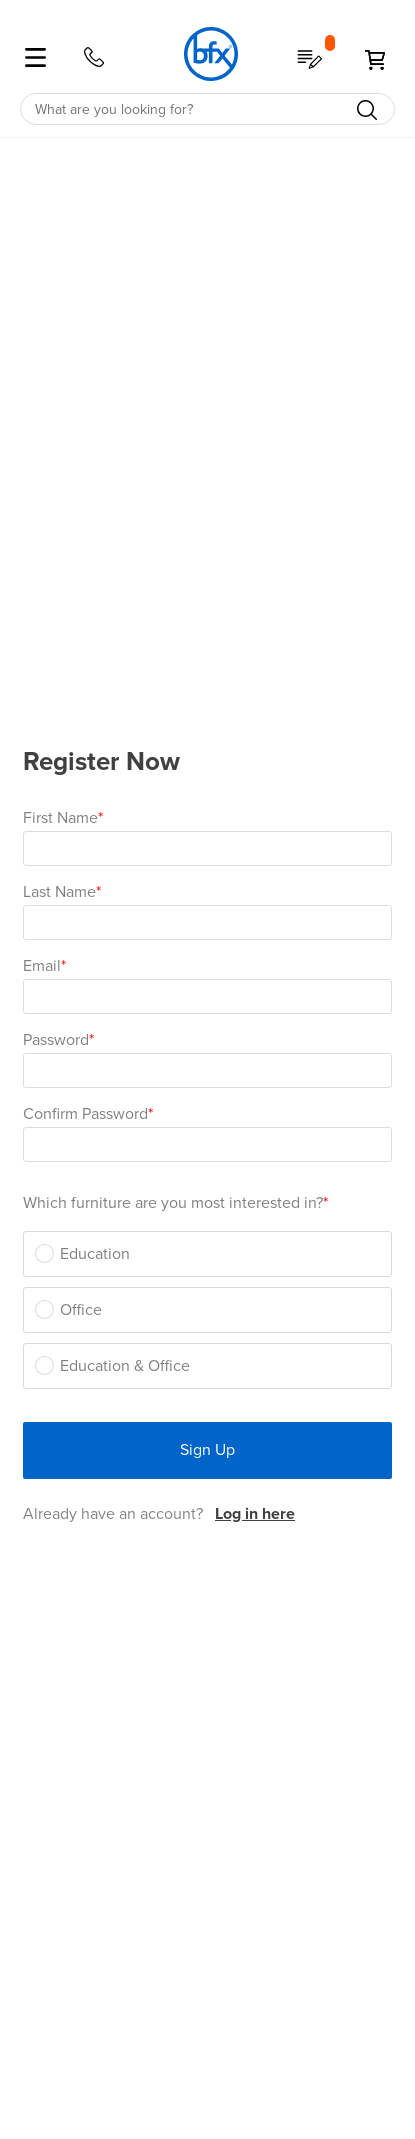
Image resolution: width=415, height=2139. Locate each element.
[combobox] (207, 109)
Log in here (255, 1514)
